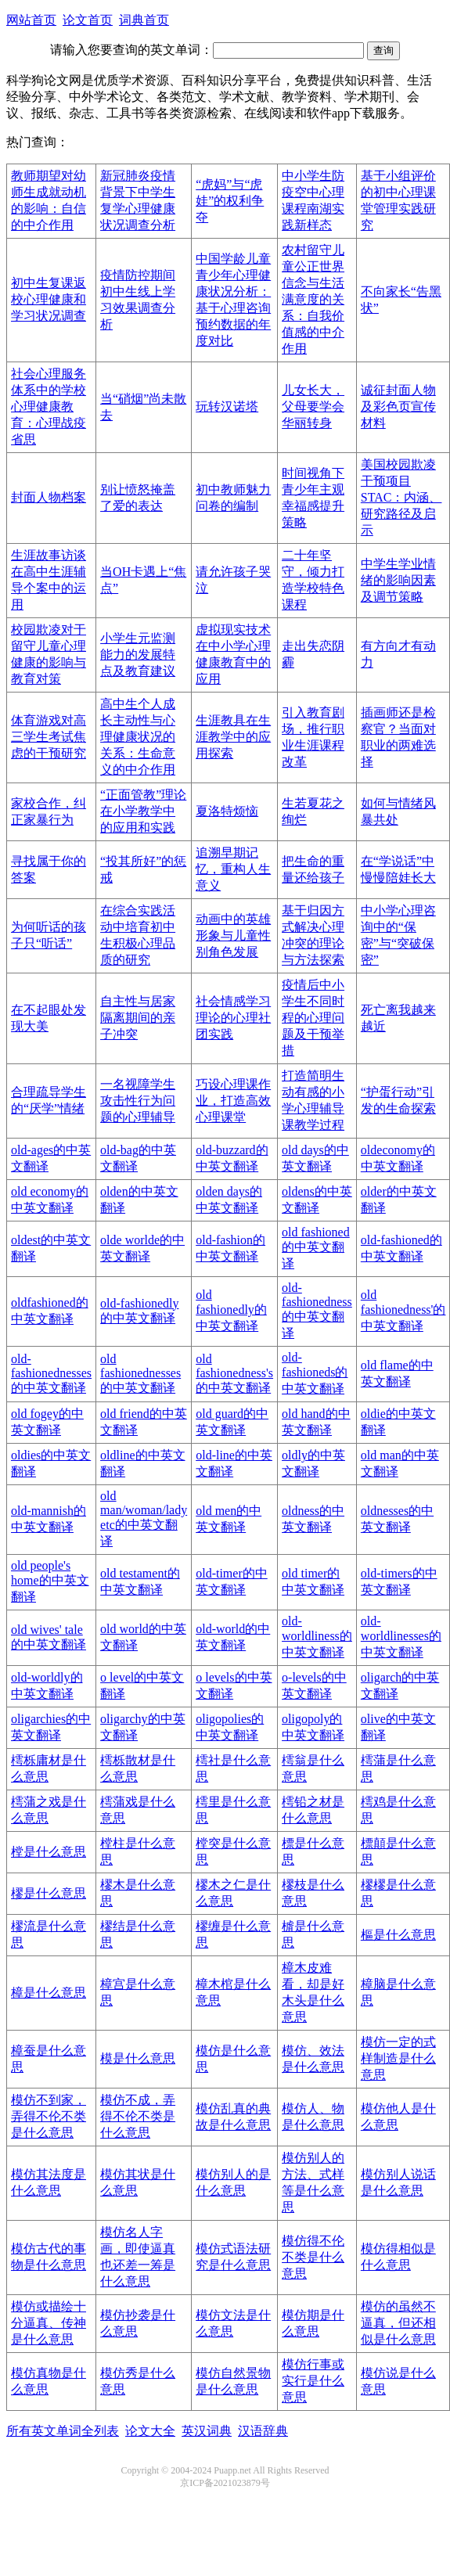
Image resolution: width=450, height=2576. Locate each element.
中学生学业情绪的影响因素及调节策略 (398, 580)
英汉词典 (207, 2430)
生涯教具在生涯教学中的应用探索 (233, 737)
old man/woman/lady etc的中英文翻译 (143, 1518)
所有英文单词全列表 (62, 2430)
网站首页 (31, 20)
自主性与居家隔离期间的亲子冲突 (137, 1018)
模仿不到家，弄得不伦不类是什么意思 (48, 2116)
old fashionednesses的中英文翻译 (140, 1373)
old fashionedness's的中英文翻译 (234, 1373)
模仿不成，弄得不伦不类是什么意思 (137, 2116)
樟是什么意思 (48, 1992)
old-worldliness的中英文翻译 (317, 1636)
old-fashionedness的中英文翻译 (317, 1310)
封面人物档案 (48, 497)
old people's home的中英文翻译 (50, 1581)
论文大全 (150, 2430)
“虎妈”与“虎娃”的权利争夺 (230, 201)
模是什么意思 (137, 2058)
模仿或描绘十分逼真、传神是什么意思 (48, 2323)
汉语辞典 (263, 2430)
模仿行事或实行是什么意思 (313, 2381)
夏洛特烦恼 (227, 811)
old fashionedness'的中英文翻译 (403, 1310)
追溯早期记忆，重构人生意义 (233, 869)
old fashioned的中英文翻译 (316, 1247)
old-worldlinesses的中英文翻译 (401, 1636)
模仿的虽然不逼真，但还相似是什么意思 (398, 2323)
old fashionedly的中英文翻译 (231, 1310)
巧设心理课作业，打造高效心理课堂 (233, 1101)
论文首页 (88, 20)
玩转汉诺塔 (227, 406)
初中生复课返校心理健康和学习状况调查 (48, 299)
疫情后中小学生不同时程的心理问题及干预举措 (313, 1017)
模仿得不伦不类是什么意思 (313, 2257)
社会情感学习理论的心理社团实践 (233, 1018)
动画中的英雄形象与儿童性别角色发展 (233, 935)
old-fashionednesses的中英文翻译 (51, 1373)
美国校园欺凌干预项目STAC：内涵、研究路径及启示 (401, 497)
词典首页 (144, 20)
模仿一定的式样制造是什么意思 (398, 2058)
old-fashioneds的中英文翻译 (314, 1373)
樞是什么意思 (398, 1934)
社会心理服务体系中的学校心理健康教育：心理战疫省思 (48, 406)
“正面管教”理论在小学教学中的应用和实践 (143, 811)
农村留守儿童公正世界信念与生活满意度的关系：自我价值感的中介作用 (313, 299)
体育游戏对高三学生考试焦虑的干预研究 (48, 737)
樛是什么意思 (48, 1893)
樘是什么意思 (48, 1851)
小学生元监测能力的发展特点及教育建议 (137, 654)
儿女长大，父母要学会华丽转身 (313, 406)
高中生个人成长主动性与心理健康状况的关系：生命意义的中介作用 (137, 736)
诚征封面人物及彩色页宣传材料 (398, 406)
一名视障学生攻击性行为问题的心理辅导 (137, 1101)
